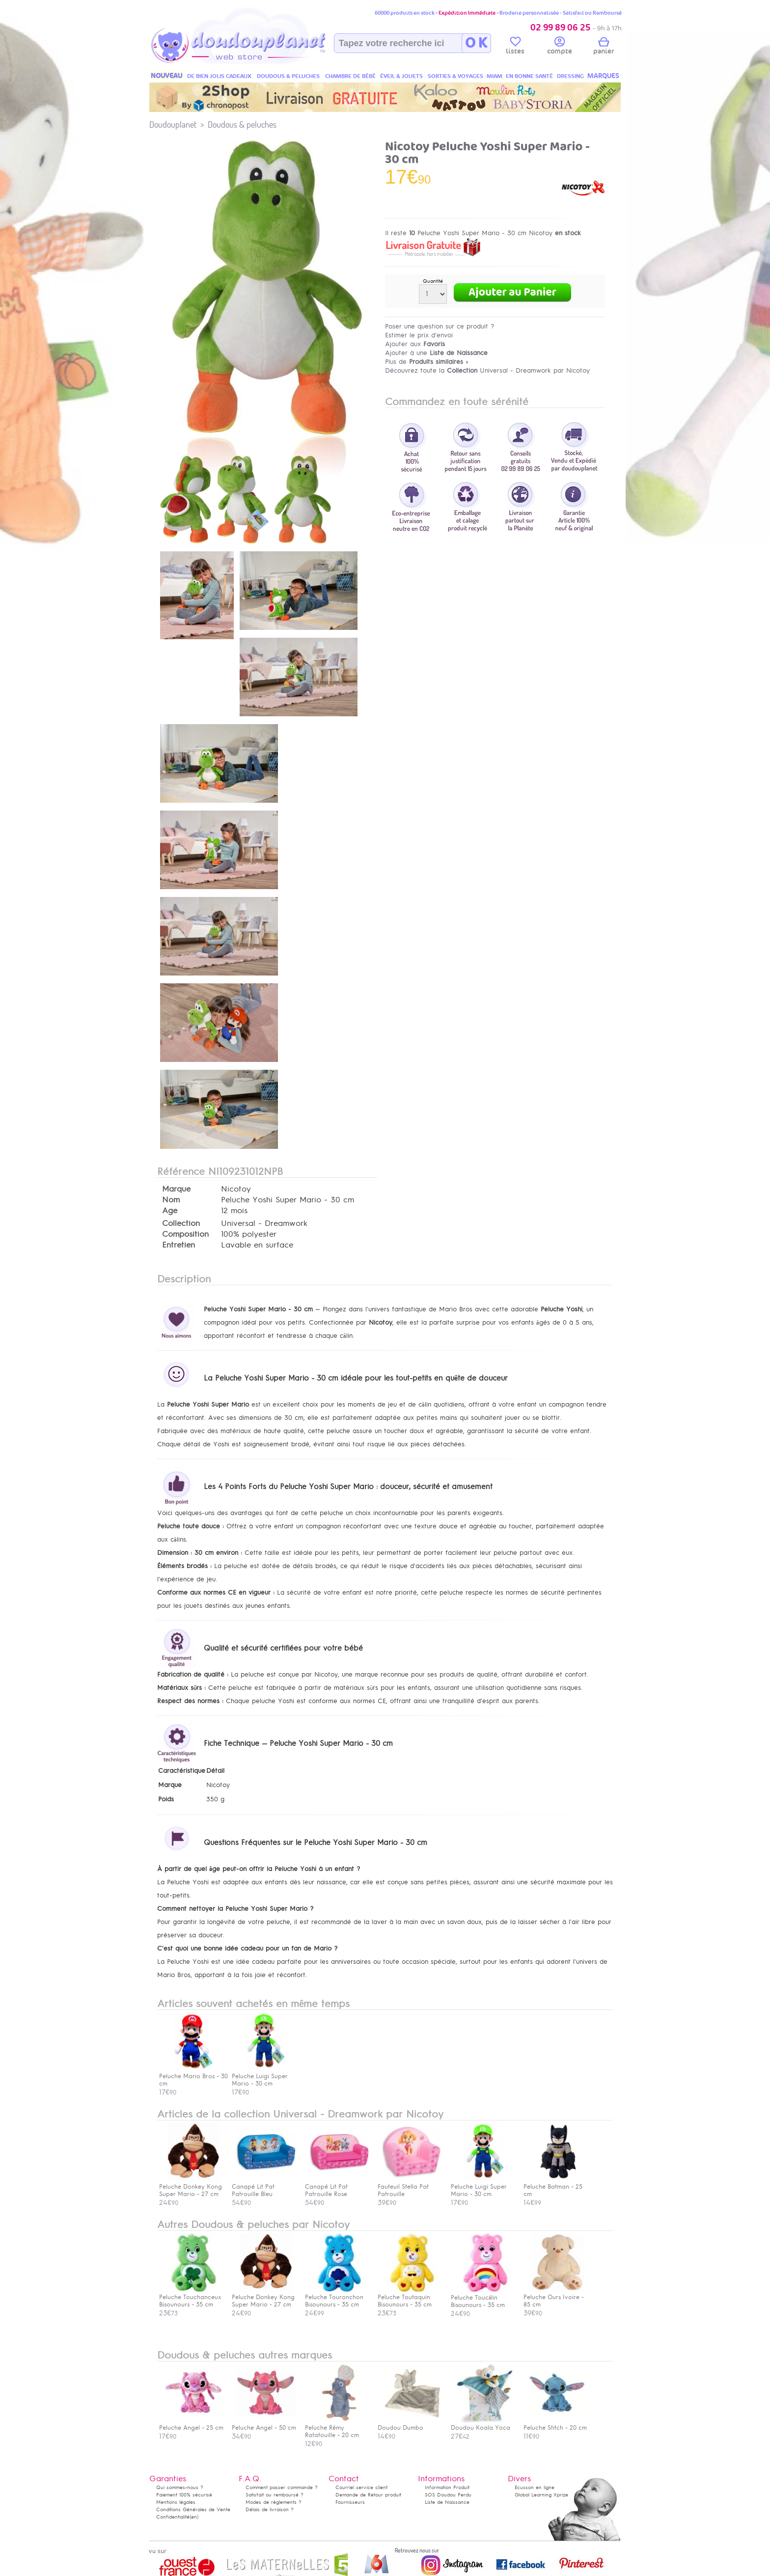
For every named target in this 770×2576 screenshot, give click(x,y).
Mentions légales (175, 2502)
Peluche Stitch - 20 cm (555, 2424)
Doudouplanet (172, 124)
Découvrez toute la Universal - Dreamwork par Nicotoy (487, 370)
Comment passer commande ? (282, 2487)
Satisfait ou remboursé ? (274, 2494)
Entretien (178, 1245)
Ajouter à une (436, 352)
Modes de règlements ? (274, 2502)
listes (515, 47)
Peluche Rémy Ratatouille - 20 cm (337, 2428)
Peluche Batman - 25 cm (555, 2186)
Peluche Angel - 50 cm (264, 2424)
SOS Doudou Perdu (448, 2494)
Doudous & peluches (242, 124)
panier (603, 47)
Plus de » (426, 361)
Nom (171, 1199)
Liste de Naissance (447, 2502)
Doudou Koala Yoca (483, 2424)
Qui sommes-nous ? (179, 2487)
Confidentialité (173, 2517)
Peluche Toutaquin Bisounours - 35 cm (409, 2297)
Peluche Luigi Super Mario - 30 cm (483, 2186)
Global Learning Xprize (541, 2494)
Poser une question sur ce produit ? (440, 326)
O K (476, 43)
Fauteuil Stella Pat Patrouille (409, 2186)
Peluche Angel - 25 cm (191, 2424)
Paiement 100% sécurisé (184, 2494)
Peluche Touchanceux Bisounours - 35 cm (191, 2297)
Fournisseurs (350, 2502)
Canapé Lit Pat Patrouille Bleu (264, 2186)
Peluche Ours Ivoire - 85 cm (555, 2297)
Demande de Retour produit (368, 2494)
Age (169, 1210)
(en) (194, 2517)
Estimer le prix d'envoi (419, 335)
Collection (181, 1223)
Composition (185, 1234)
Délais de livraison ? (270, 2509)
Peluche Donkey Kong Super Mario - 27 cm (191, 2186)
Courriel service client (361, 2487)
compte (559, 47)
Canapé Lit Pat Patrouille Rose (337, 2186)
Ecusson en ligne (534, 2487)
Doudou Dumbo (409, 2424)
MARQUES (603, 76)
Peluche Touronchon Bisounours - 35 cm (337, 2297)
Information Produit (447, 2487)
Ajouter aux (415, 344)
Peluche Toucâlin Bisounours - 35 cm (483, 2297)
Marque (176, 1189)
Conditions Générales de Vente (193, 2509)
